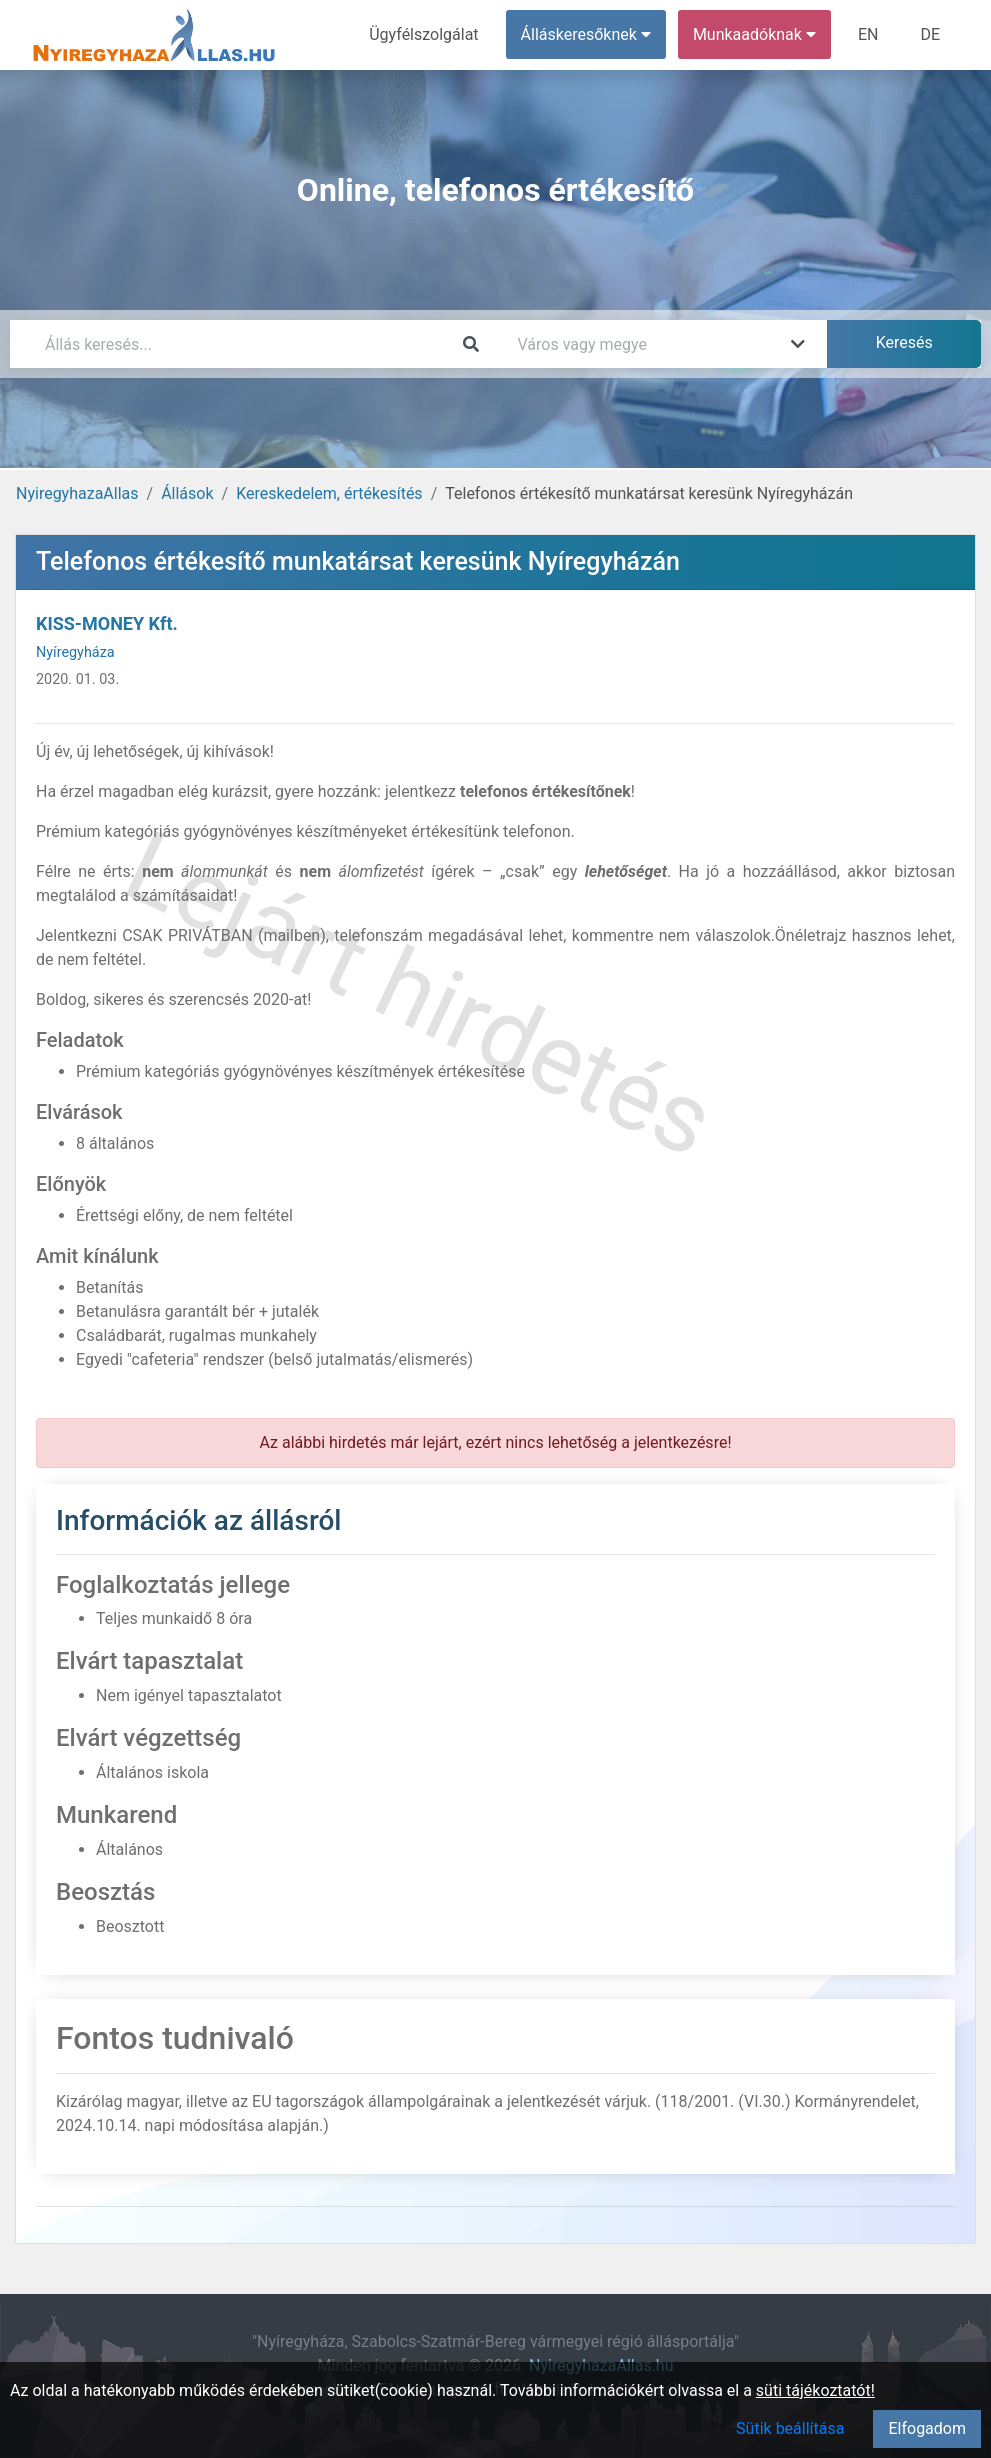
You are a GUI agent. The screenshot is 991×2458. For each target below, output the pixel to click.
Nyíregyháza (75, 652)
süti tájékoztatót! (815, 2390)
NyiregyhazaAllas (77, 493)
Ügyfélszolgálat (423, 34)
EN (868, 34)
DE (930, 34)
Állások (187, 493)
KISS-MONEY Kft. (107, 623)
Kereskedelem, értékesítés (329, 493)
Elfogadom (927, 2428)
